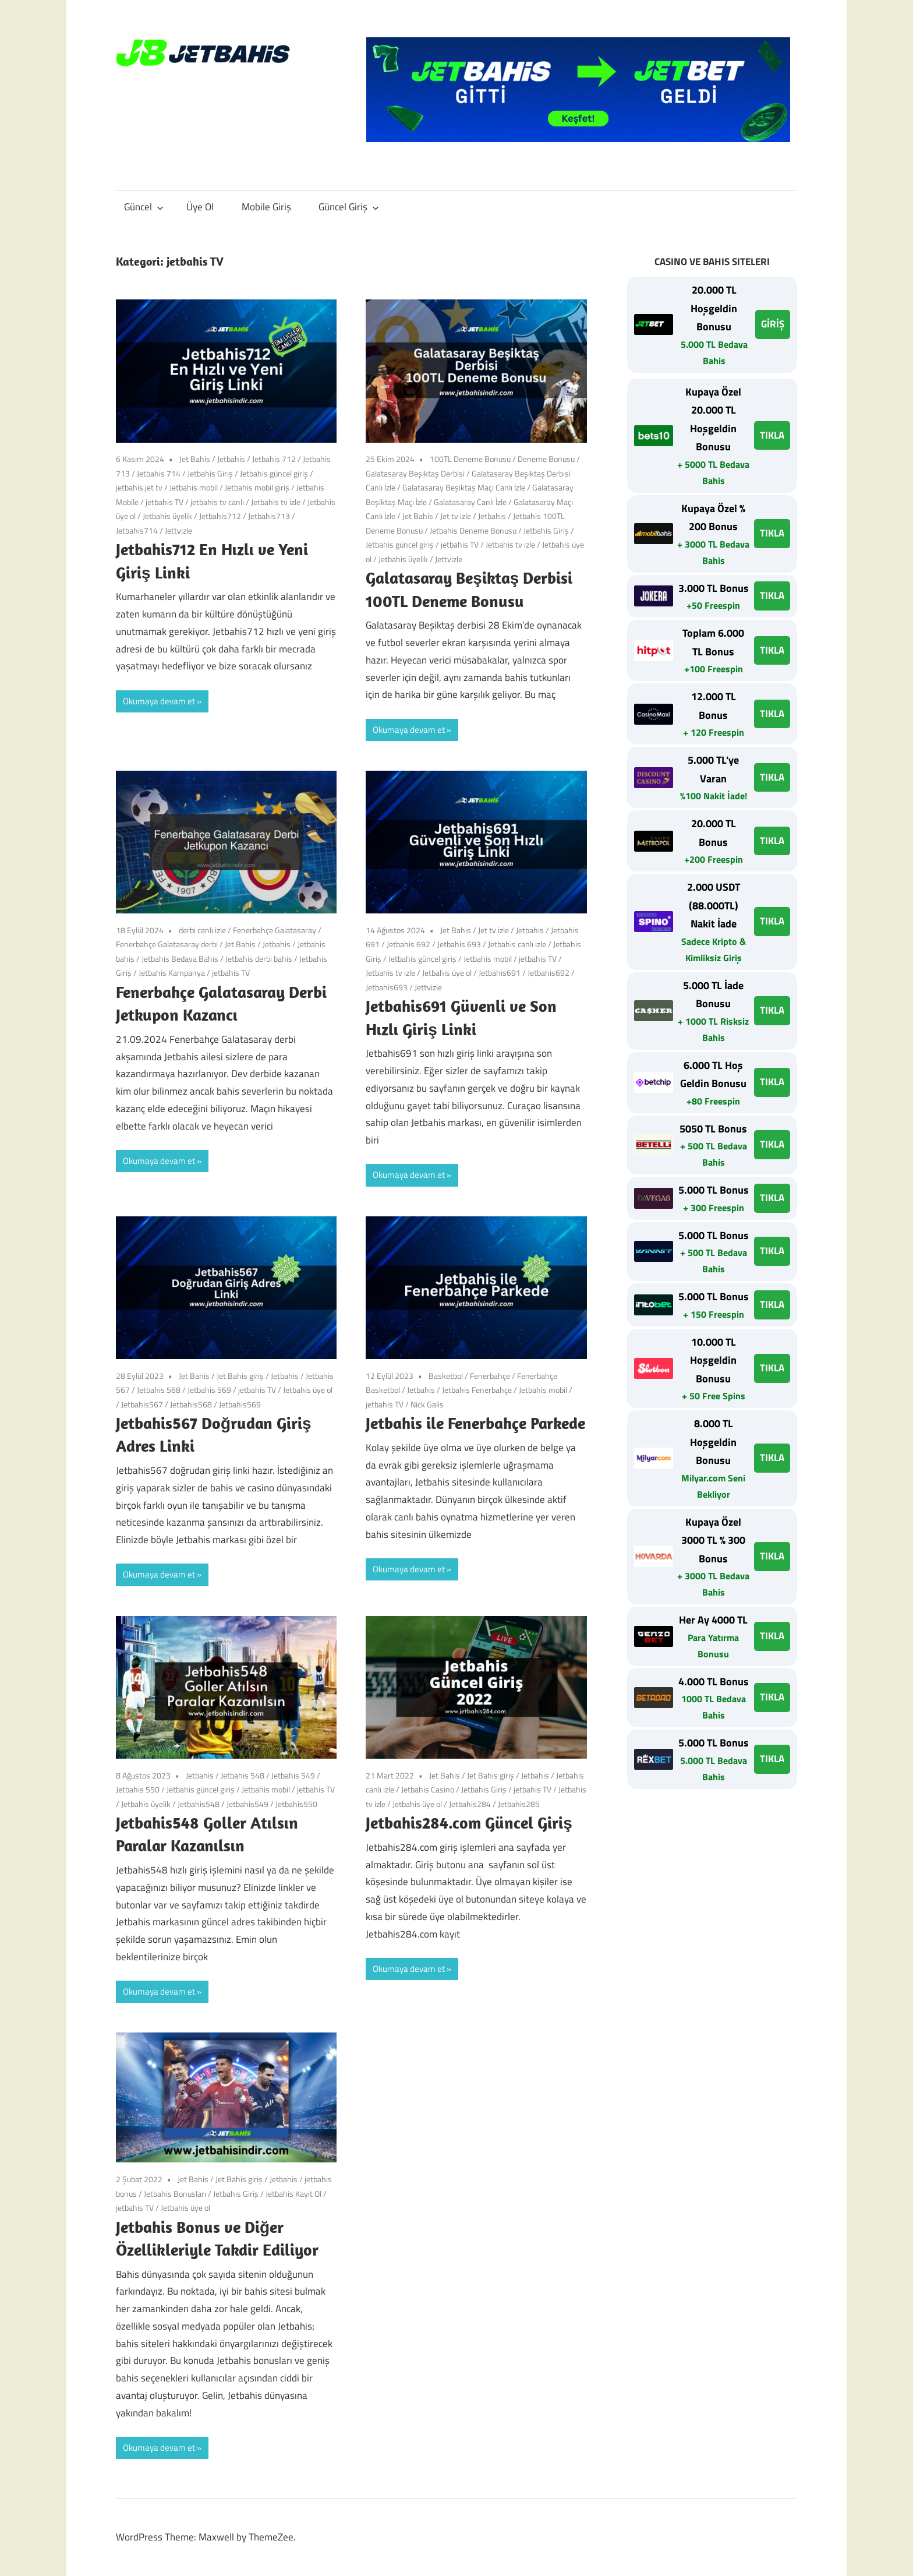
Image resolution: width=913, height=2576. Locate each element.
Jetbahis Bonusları (175, 2193)
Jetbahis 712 (274, 459)
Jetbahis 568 (159, 1390)
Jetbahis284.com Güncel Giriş (471, 1822)
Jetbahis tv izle (275, 502)
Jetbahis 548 (242, 1775)
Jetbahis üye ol (447, 972)
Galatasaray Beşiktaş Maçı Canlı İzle (463, 487)
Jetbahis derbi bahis (258, 958)
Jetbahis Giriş (210, 473)
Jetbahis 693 (459, 944)
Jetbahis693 (387, 987)
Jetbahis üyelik (167, 516)
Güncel (144, 206)
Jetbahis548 (199, 1804)
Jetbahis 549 (293, 1775)
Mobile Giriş (266, 206)
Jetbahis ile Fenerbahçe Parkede (475, 1423)
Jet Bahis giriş (240, 1376)
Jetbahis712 (220, 516)
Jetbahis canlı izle (517, 944)
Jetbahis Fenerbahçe (477, 1390)
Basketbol (446, 1376)
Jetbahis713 (269, 516)
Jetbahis (231, 459)
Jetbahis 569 (209, 1390)
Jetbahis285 (519, 1804)
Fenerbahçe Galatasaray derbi (167, 944)
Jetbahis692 (548, 972)
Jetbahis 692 (408, 944)
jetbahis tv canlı (217, 502)
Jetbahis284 (470, 1804)
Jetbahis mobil (193, 487)
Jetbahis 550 (138, 1789)
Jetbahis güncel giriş (274, 473)
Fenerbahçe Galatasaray (274, 930)
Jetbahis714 (137, 530)
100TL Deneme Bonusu (470, 459)
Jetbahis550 (296, 1804)
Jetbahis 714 (159, 473)
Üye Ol (200, 206)
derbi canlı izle (202, 930)
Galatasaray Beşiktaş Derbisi (415, 473)
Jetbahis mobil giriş (257, 487)
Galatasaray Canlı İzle (470, 502)
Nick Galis (427, 1404)
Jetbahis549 (247, 1804)
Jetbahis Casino (427, 1789)
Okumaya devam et (159, 701)
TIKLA (772, 435)
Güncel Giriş (349, 206)
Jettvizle (178, 530)
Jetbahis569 (240, 1404)
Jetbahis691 (500, 972)
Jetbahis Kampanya (172, 972)
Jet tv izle (455, 516)
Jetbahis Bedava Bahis (179, 958)
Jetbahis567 (142, 1404)
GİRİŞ (772, 323)
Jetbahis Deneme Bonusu (473, 530)
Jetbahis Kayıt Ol (293, 2193)
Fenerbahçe (490, 1376)
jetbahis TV (164, 502)
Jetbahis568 (191, 1404)
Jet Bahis (194, 459)
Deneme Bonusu (546, 459)
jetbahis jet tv (139, 487)
